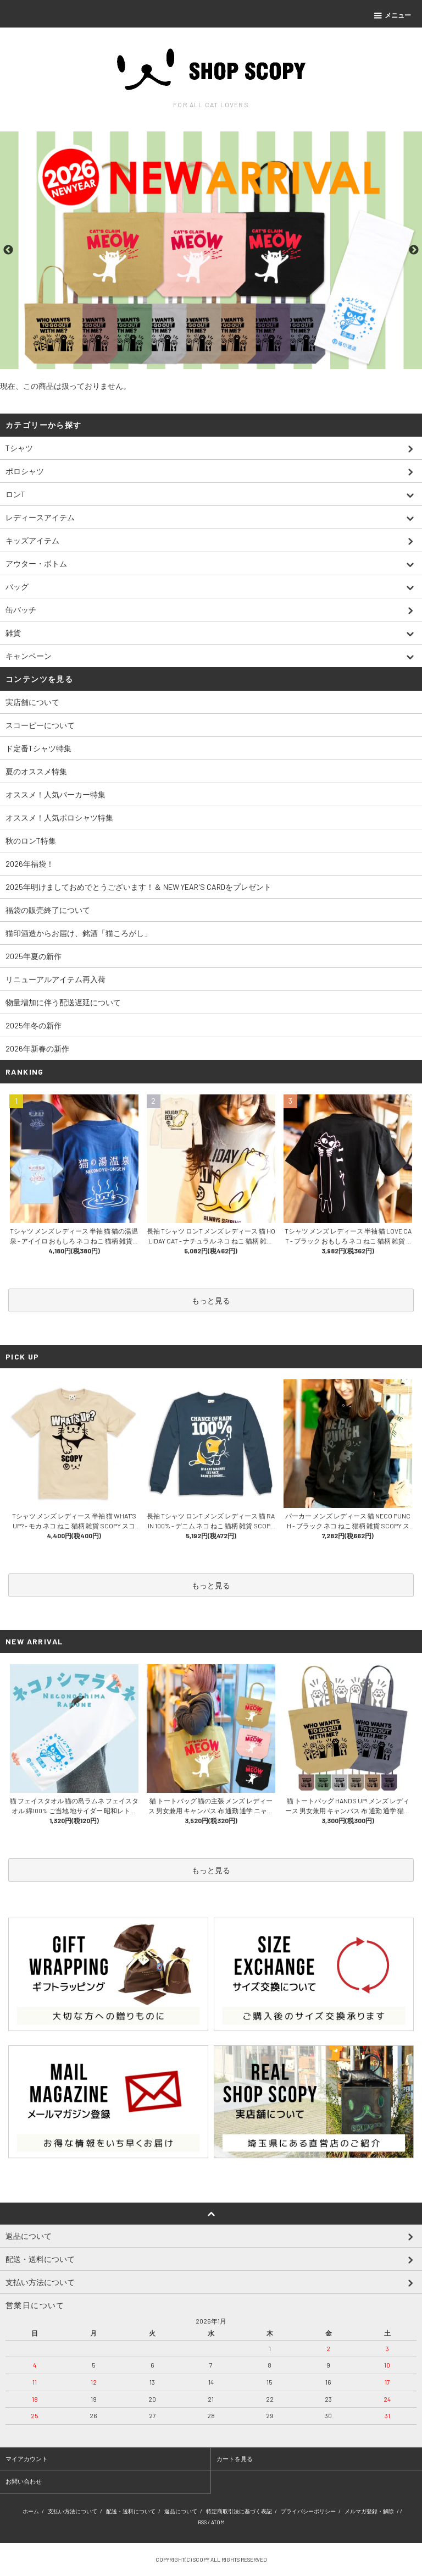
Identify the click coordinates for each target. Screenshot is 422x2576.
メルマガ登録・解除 (369, 2511)
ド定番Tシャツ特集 (38, 748)
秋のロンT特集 (30, 840)
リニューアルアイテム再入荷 (55, 979)
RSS (202, 2522)
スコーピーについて (40, 725)
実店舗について (32, 702)
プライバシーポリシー (308, 2511)
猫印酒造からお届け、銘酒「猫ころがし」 (78, 933)
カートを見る (234, 2458)
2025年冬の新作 (33, 1025)
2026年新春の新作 (37, 1048)
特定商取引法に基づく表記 (239, 2511)
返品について (180, 2511)
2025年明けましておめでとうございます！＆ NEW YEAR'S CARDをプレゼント (138, 886)
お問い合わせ (23, 2481)
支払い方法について (72, 2511)
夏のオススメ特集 (36, 771)
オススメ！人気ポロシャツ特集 (59, 817)
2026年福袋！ (29, 863)
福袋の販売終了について (47, 910)
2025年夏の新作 (33, 956)
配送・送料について (131, 2511)
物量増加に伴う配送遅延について (63, 1002)
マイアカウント (26, 2458)
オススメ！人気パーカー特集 (55, 794)
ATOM (218, 2522)
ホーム (31, 2511)
